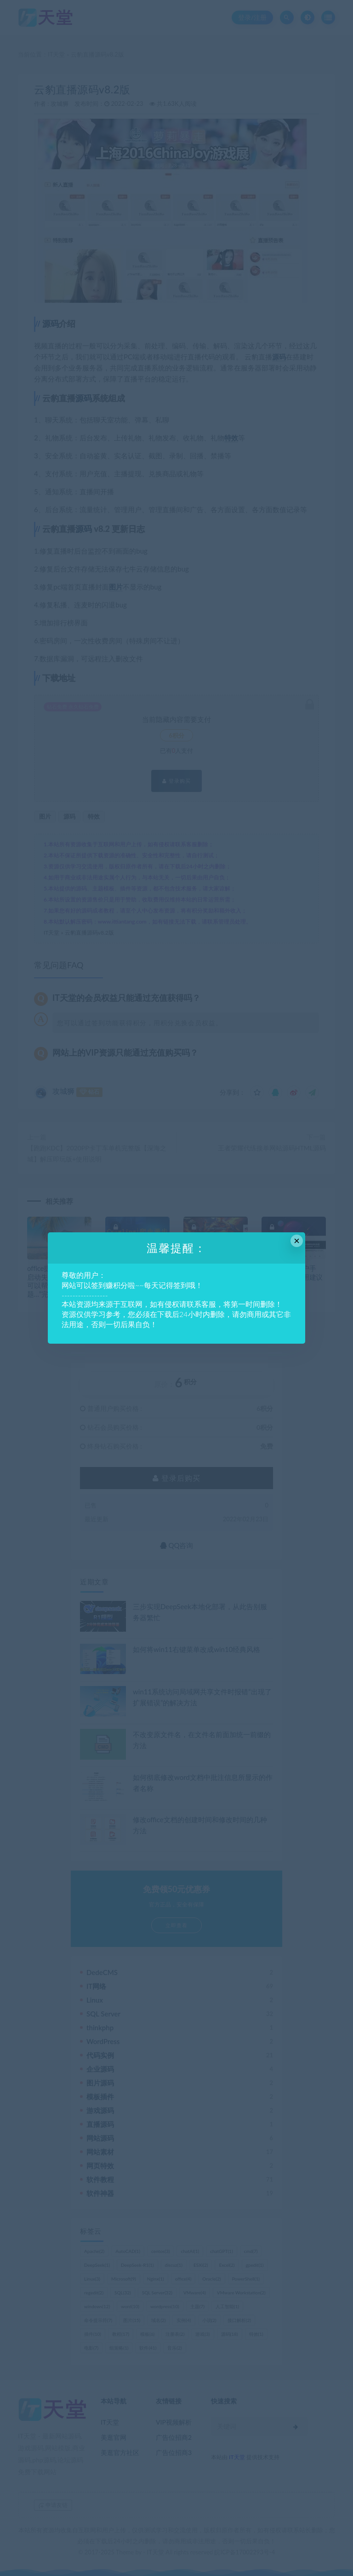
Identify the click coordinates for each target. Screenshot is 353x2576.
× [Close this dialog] (297, 1241)
